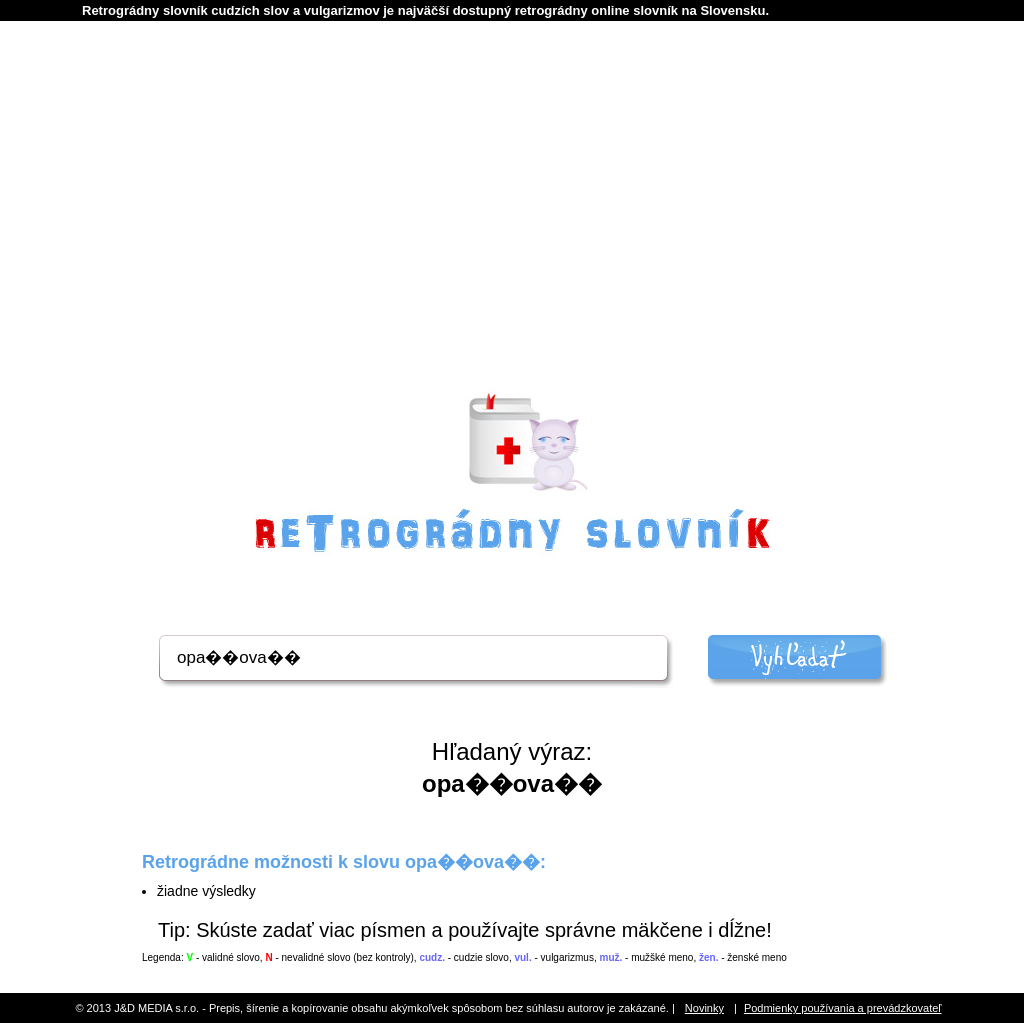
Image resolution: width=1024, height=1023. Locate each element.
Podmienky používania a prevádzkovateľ (843, 1008)
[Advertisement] (512, 231)
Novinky (704, 1008)
